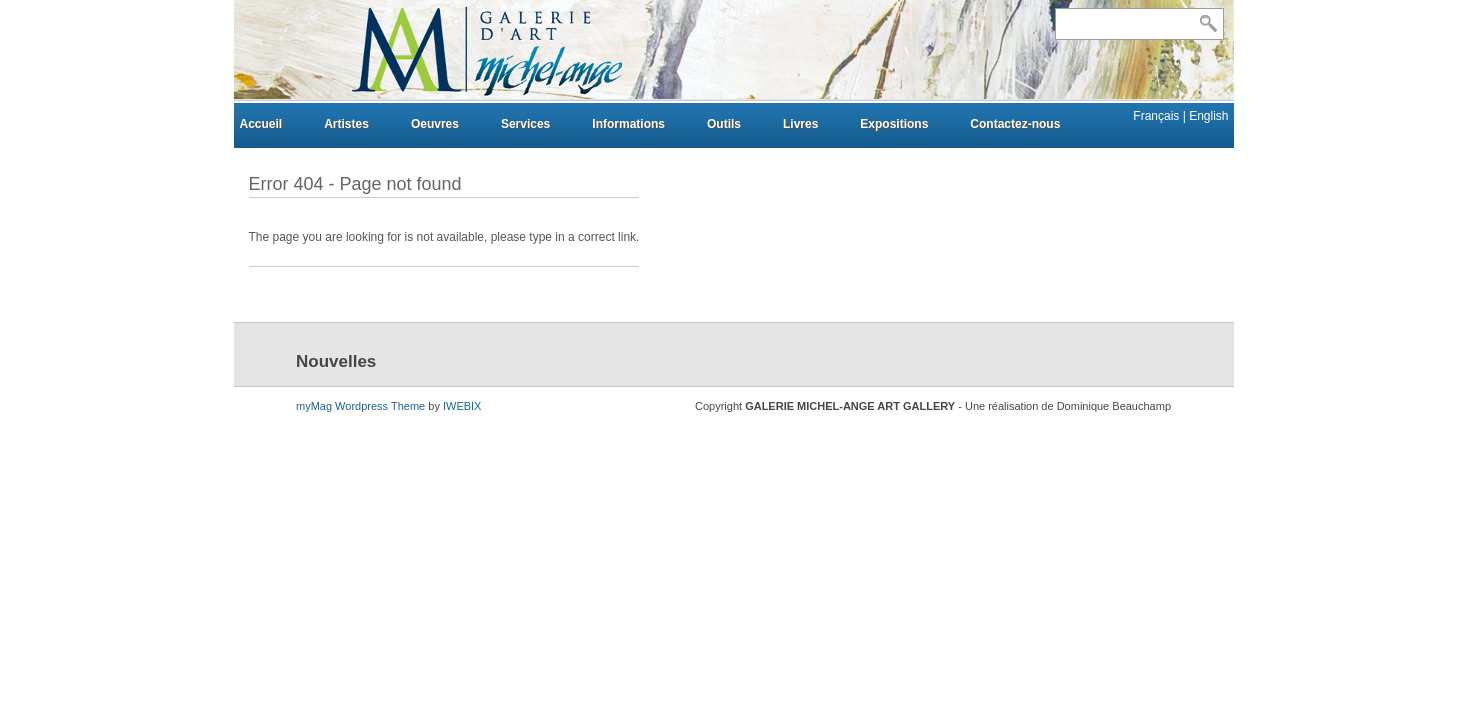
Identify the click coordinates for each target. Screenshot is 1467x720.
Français (1157, 116)
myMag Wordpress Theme (360, 406)
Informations (628, 124)
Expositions (894, 124)
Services (525, 124)
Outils (724, 124)
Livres (800, 124)
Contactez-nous (1015, 124)
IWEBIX (462, 406)
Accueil (261, 124)
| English (1206, 116)
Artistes (346, 124)
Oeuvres (435, 124)
